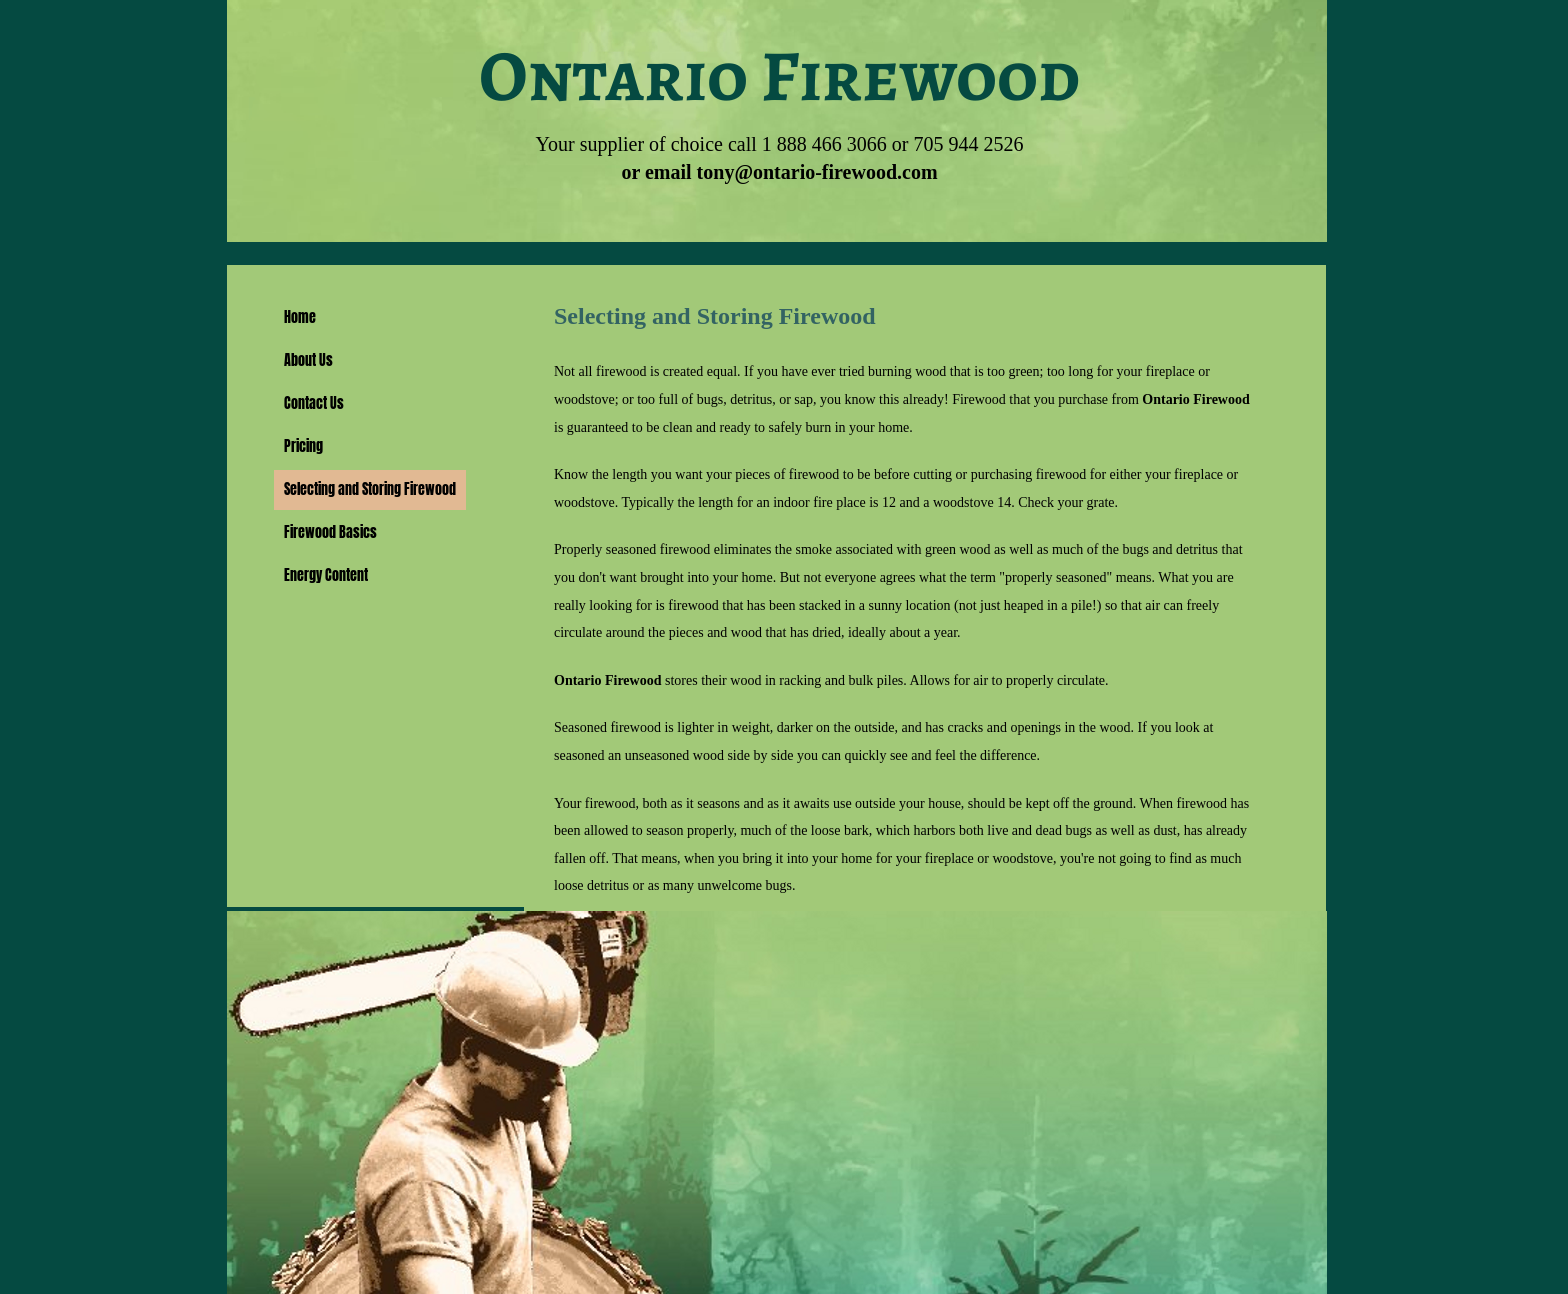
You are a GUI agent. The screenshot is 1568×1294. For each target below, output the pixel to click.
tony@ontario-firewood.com (817, 172)
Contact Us (314, 403)
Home (300, 317)
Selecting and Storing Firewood (370, 489)
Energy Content (326, 575)
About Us (308, 360)
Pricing (303, 446)
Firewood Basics (330, 532)
